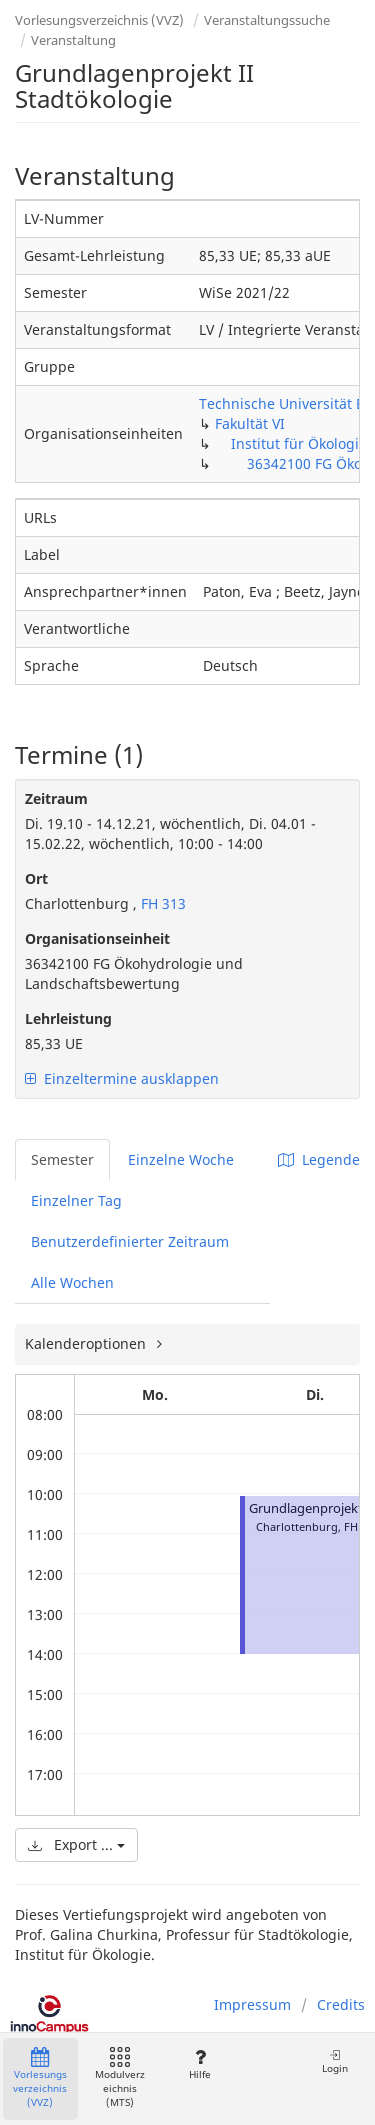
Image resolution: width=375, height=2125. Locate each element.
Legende (319, 1159)
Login (335, 2061)
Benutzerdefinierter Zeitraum (130, 1241)
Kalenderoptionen (87, 1343)
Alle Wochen (72, 1282)
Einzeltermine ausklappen (122, 1078)
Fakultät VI (250, 423)
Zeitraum (56, 798)
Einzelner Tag (76, 1200)
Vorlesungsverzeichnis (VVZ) (99, 20)
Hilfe (199, 2064)
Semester (62, 1159)
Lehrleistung (68, 1018)
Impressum (252, 2004)
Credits (341, 2004)
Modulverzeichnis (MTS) (120, 2078)
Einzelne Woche (181, 1159)
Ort (36, 878)
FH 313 (161, 903)
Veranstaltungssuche (267, 20)
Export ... (76, 1844)
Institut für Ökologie (299, 443)
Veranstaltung (73, 40)
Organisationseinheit (97, 938)
